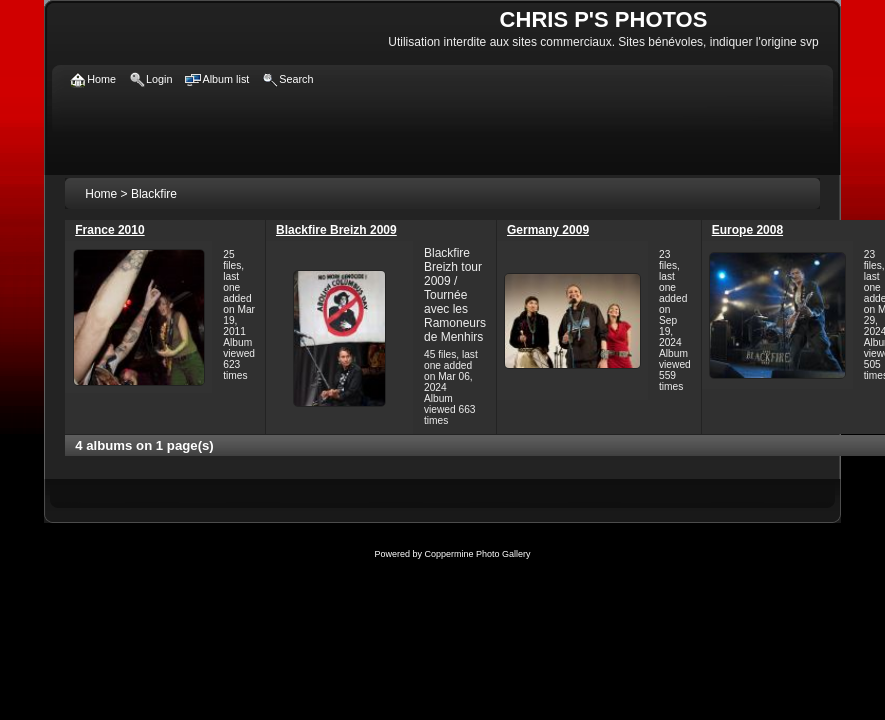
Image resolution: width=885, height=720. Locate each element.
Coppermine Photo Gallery (477, 554)
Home (101, 194)
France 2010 (109, 230)
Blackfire (154, 194)
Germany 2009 (548, 230)
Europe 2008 (747, 230)
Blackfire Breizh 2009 (336, 230)
